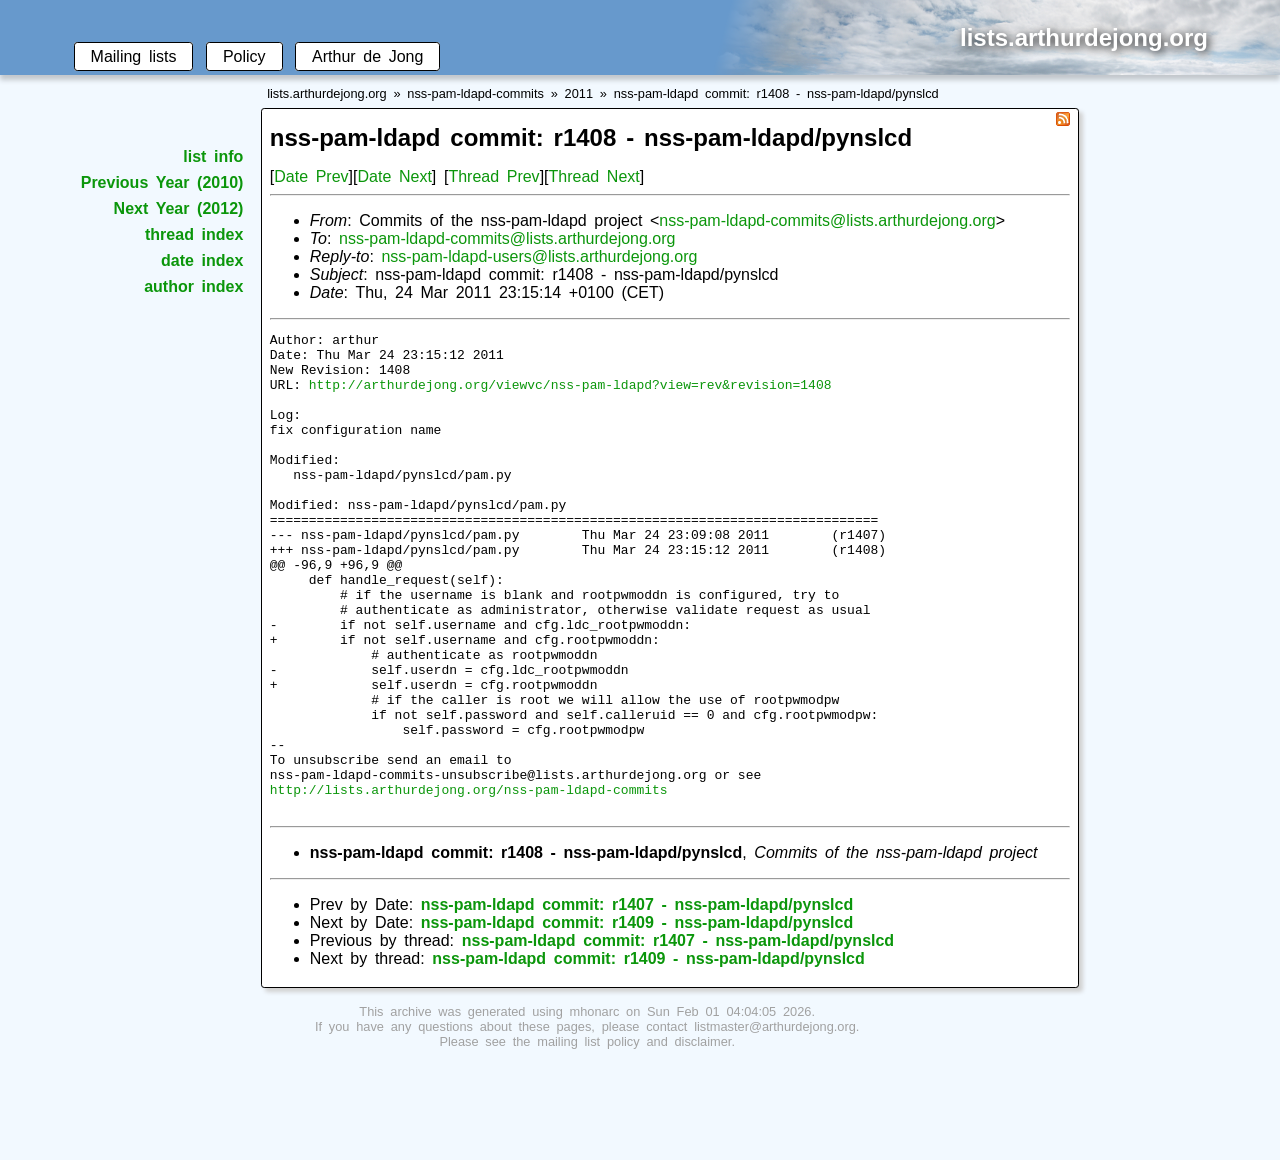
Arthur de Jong (367, 56)
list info (213, 156)
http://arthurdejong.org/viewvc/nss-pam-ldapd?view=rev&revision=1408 (570, 396)
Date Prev (311, 176)
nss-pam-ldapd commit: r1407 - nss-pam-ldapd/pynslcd (637, 1000)
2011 (579, 93)
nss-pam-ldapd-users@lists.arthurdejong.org (539, 256)
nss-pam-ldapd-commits (475, 93)
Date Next (394, 176)
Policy (244, 56)
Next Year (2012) (179, 208)
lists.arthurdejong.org (327, 93)
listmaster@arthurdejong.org (775, 1122)
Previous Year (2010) (162, 182)
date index (202, 260)
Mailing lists (134, 56)
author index (193, 286)
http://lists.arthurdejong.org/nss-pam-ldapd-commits (469, 882)
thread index (194, 234)
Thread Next (594, 176)
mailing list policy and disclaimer (634, 1137)
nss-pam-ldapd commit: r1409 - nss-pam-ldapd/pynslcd (637, 1018)
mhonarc (595, 1107)
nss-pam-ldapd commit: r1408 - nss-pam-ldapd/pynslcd (776, 93)
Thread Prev (493, 176)
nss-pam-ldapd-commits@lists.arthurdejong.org (827, 220)
